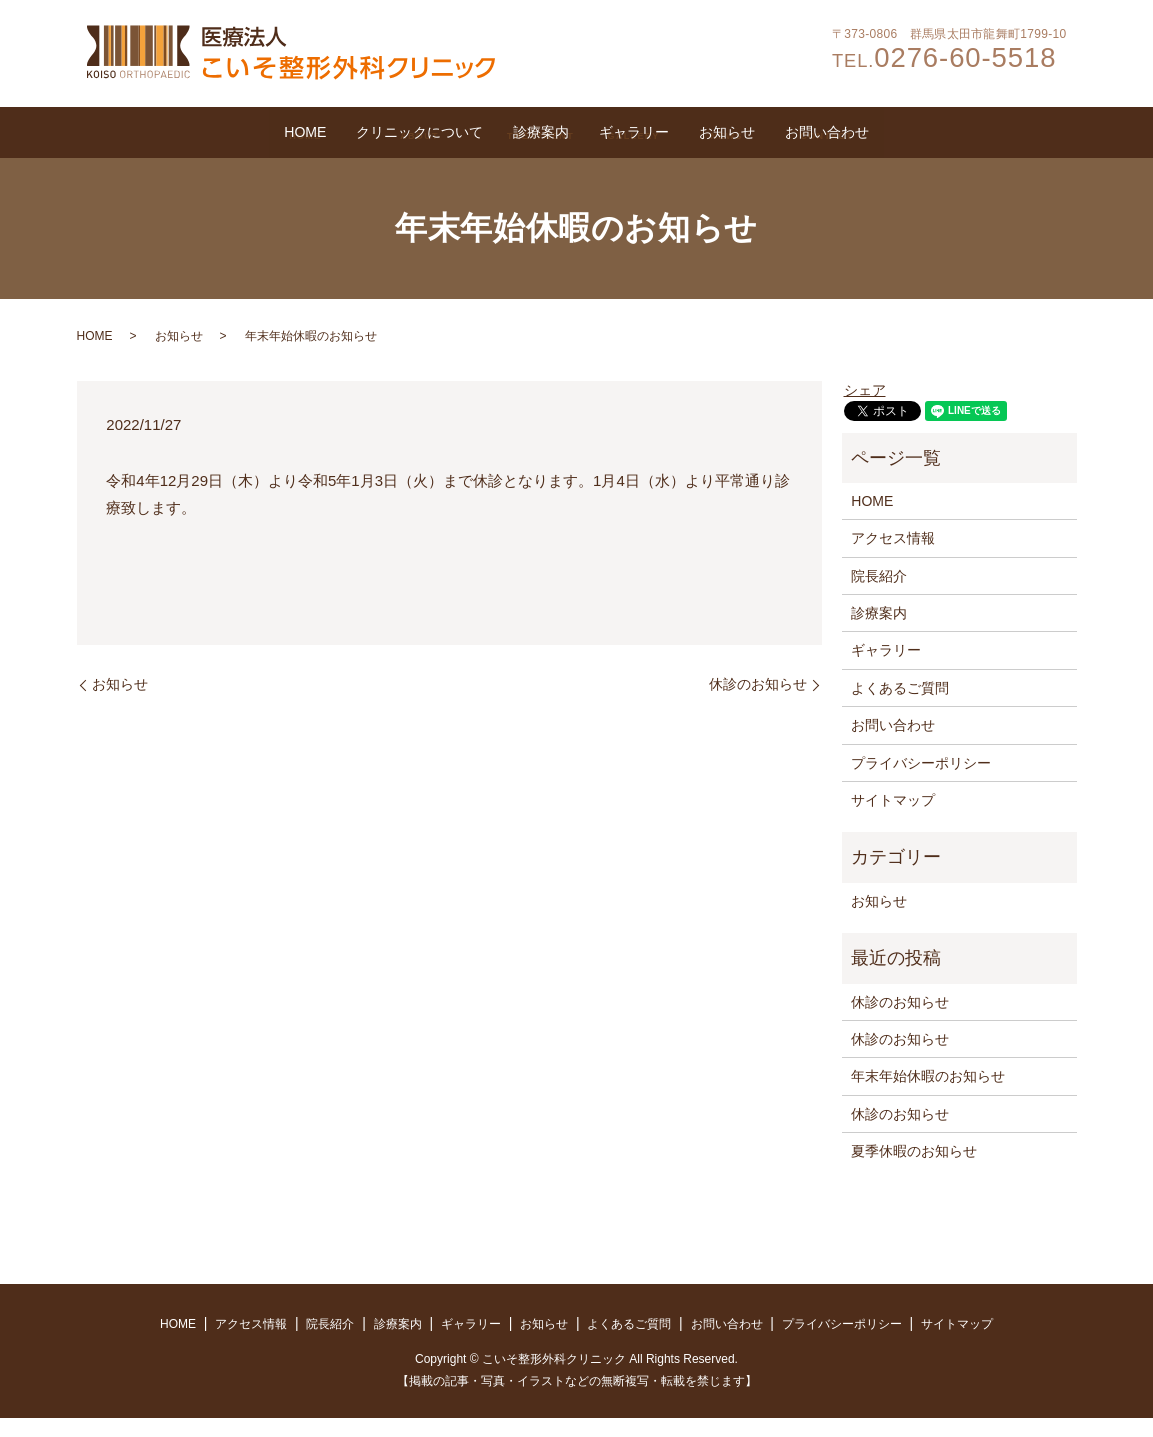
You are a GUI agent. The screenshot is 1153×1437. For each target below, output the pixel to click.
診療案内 (512, 134)
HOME (147, 134)
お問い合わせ (982, 134)
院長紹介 (879, 595)
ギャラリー (666, 134)
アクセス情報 (893, 558)
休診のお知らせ (758, 703)
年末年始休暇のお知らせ (928, 1096)
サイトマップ (893, 819)
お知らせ (820, 134)
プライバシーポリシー (921, 782)
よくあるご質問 (900, 707)
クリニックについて (326, 134)
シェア (865, 409)
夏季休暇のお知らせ (914, 1170)
